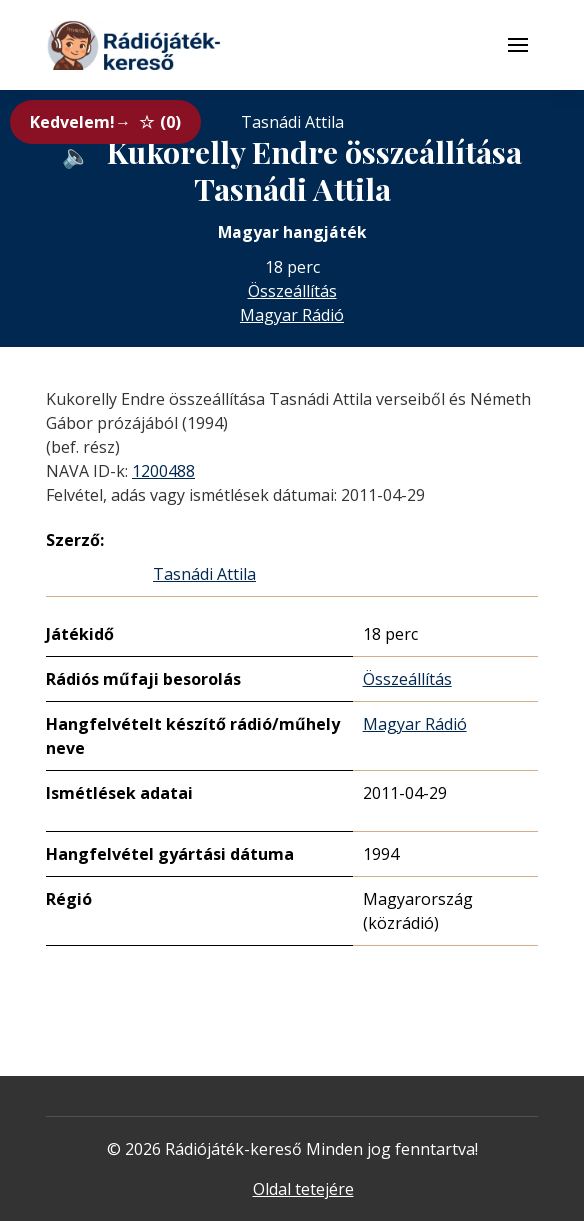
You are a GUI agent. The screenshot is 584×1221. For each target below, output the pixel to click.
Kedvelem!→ (105, 122)
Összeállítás (292, 291)
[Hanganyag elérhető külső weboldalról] (76, 155)
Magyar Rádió (292, 315)
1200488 (163, 471)
